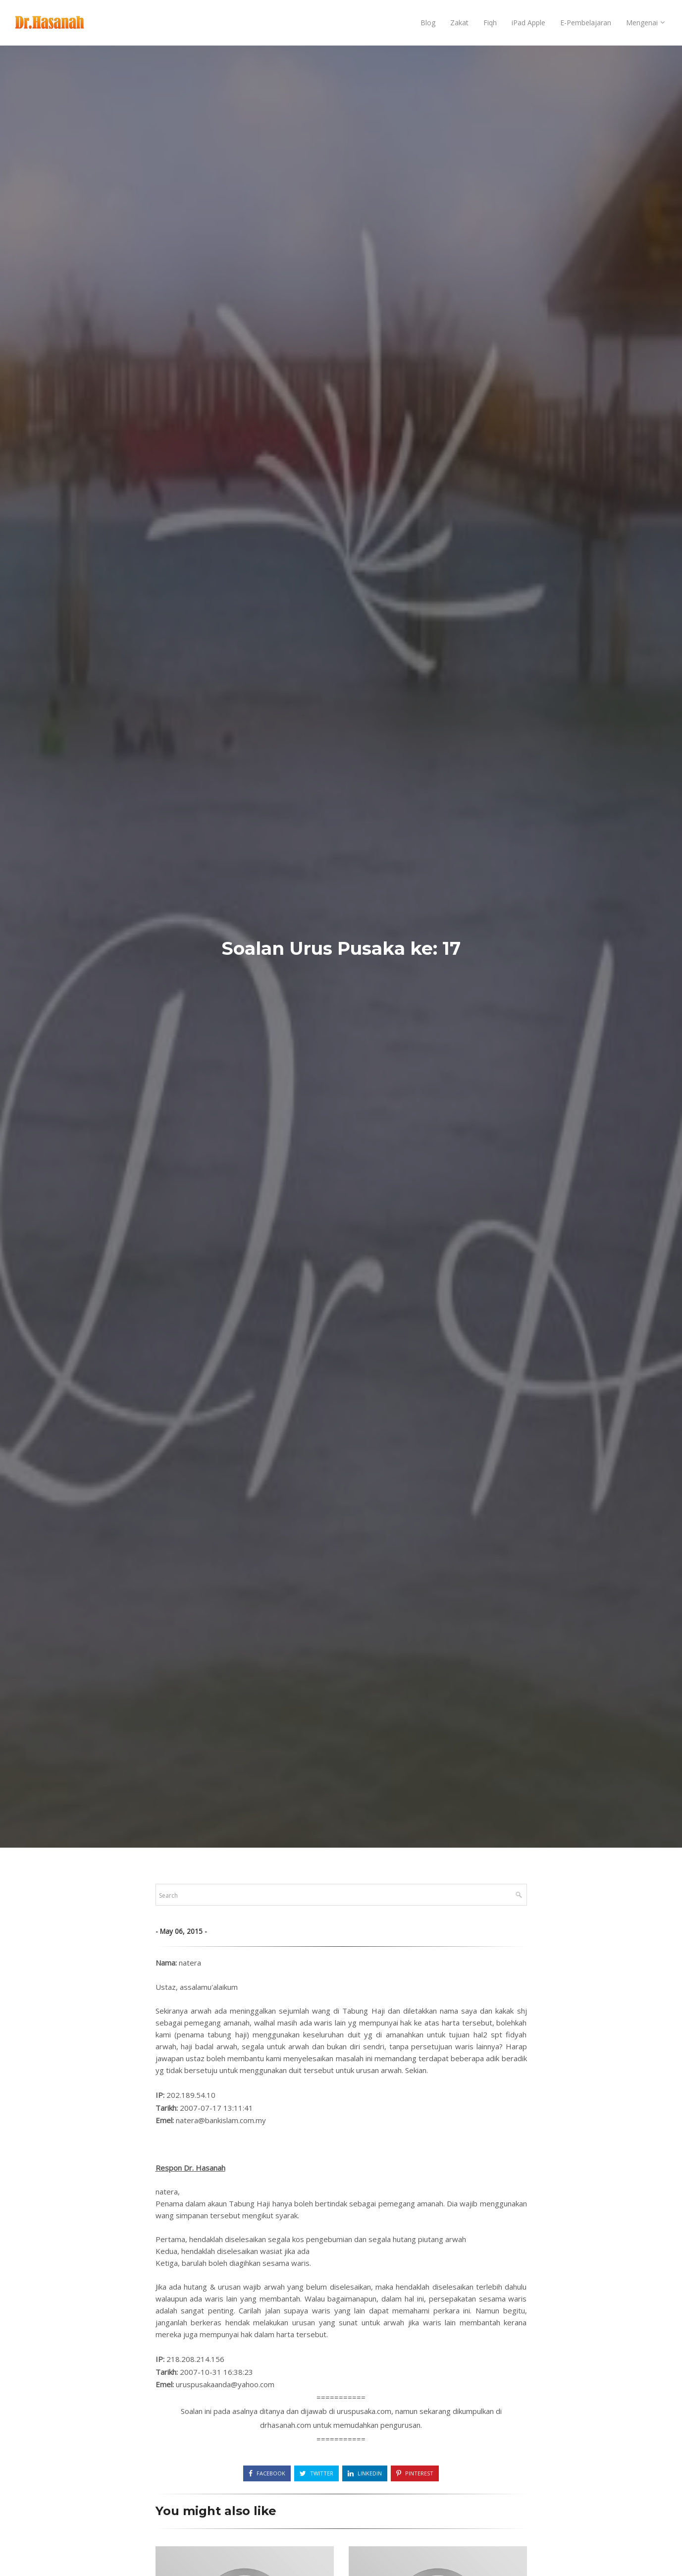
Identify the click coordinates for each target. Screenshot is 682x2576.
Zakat (459, 22)
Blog (427, 22)
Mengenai (642, 22)
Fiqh (490, 22)
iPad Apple (528, 22)
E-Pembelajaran (585, 22)
